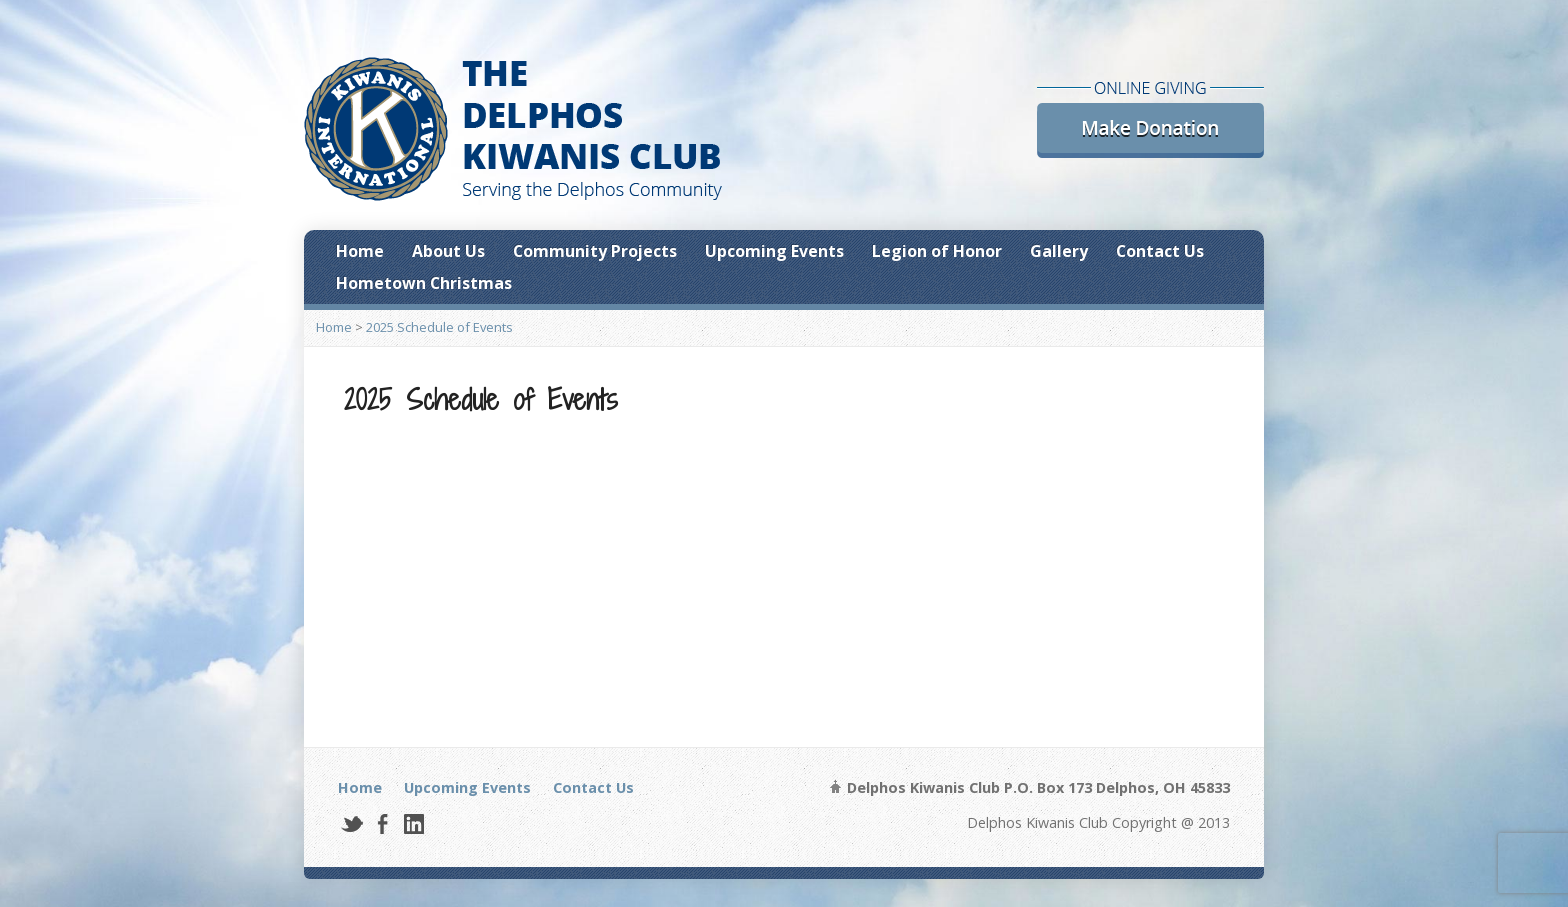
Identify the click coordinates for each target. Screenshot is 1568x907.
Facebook (382, 823)
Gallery (1059, 251)
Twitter (351, 823)
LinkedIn (413, 823)
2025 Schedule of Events (439, 327)
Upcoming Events (774, 251)
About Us (448, 251)
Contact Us (1160, 251)
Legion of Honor (937, 251)
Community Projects (595, 251)
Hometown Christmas (424, 283)
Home (360, 251)
